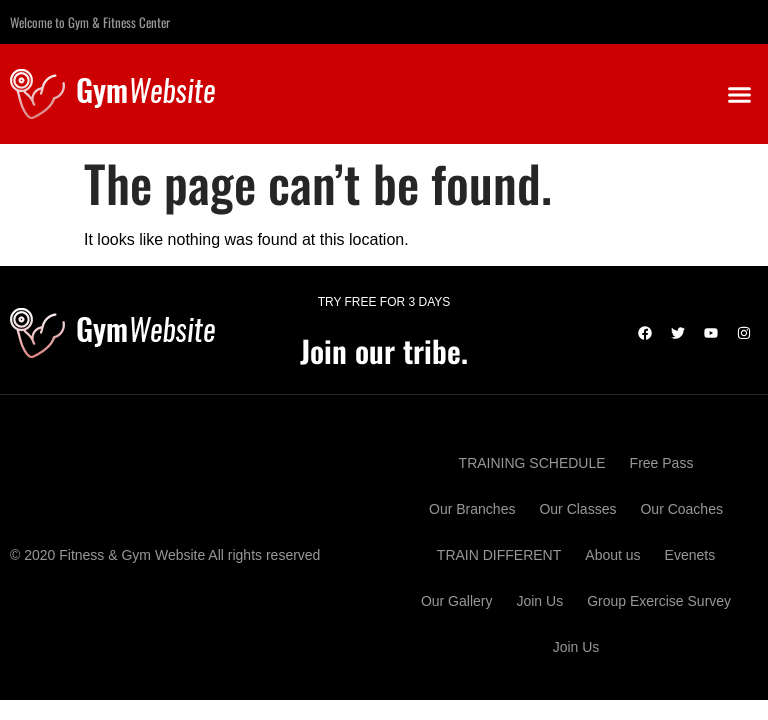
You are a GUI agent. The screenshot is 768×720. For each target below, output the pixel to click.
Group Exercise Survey (659, 601)
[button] (739, 94)
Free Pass (662, 463)
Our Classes (577, 509)
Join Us (539, 601)
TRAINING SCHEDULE (532, 463)
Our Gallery (457, 601)
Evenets (690, 555)
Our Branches (472, 509)
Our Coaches (681, 509)
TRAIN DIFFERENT (499, 555)
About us (612, 555)
